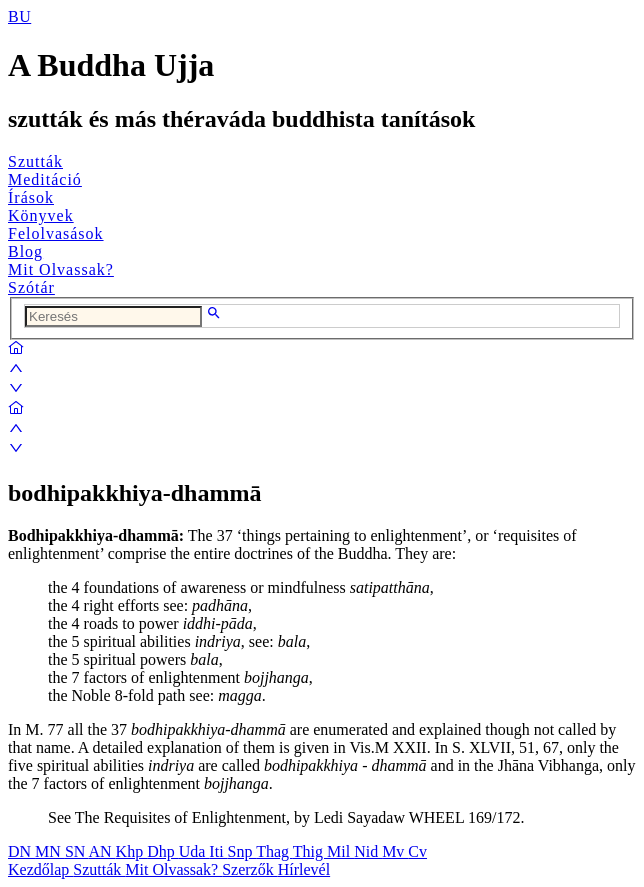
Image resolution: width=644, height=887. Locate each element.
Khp (132, 851)
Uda (194, 851)
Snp (242, 851)
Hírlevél (304, 869)
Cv (417, 851)
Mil (340, 851)
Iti (218, 851)
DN (21, 851)
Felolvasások (56, 233)
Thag (274, 851)
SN (77, 851)
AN (101, 851)
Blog (25, 251)
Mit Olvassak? (61, 269)
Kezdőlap (40, 869)
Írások (31, 197)
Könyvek (41, 215)
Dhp (163, 851)
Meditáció (45, 179)
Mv (395, 851)
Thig (310, 851)
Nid (368, 851)
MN (50, 851)
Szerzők (250, 869)
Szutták (35, 161)
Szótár (31, 287)
